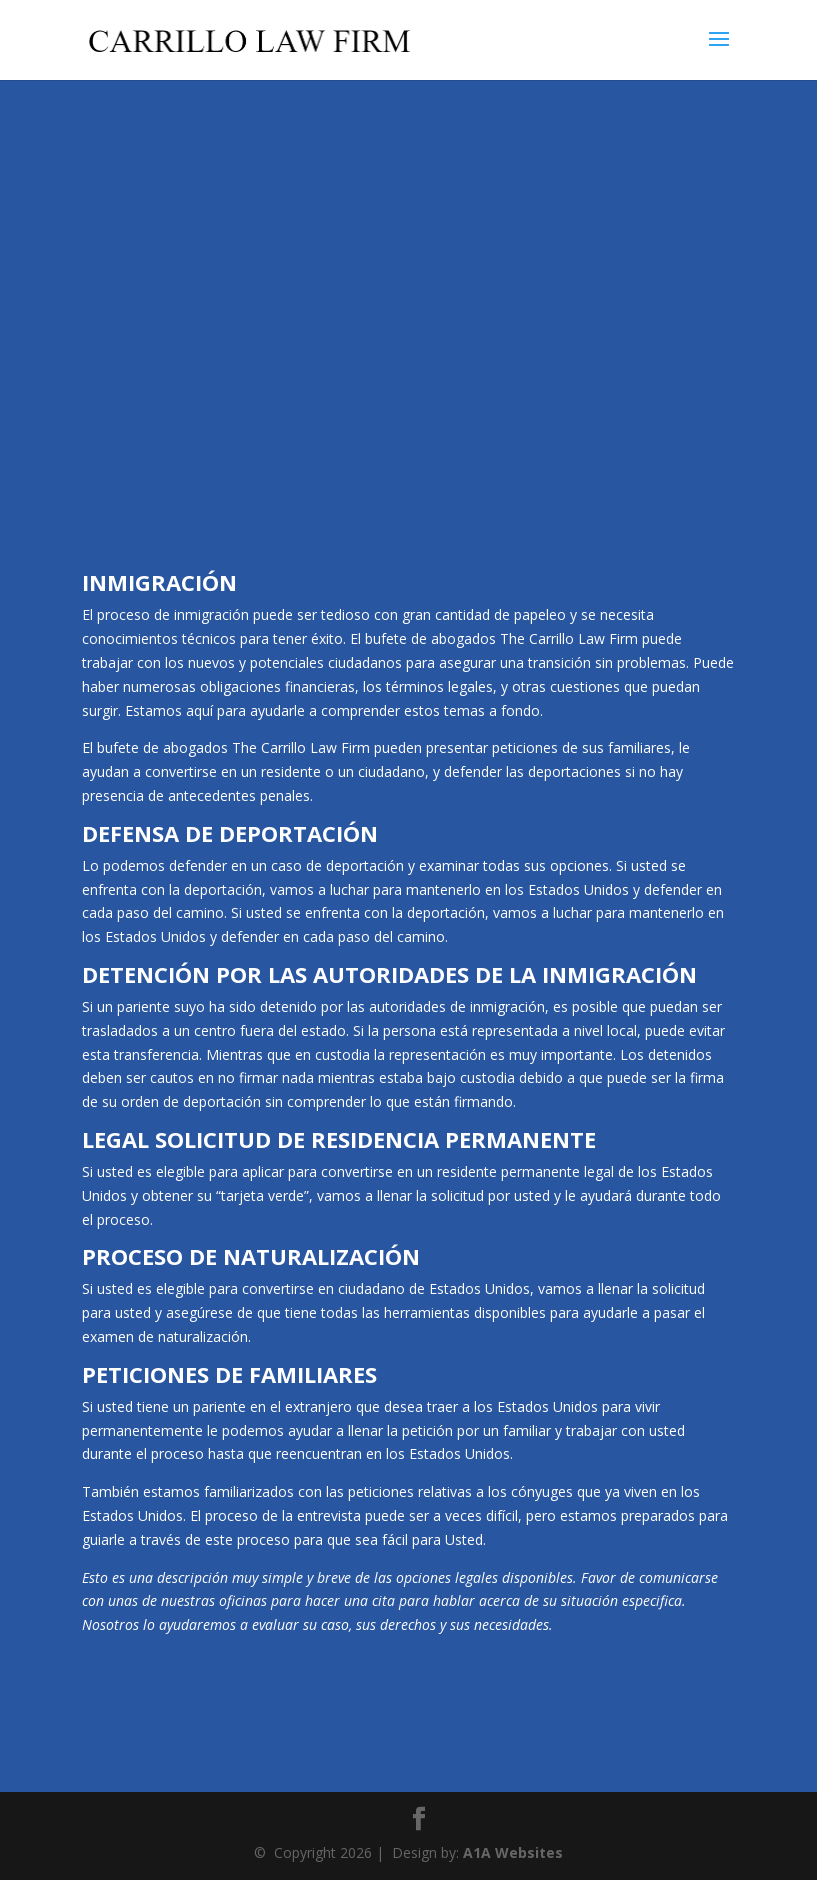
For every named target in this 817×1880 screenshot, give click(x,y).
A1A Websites (513, 1852)
